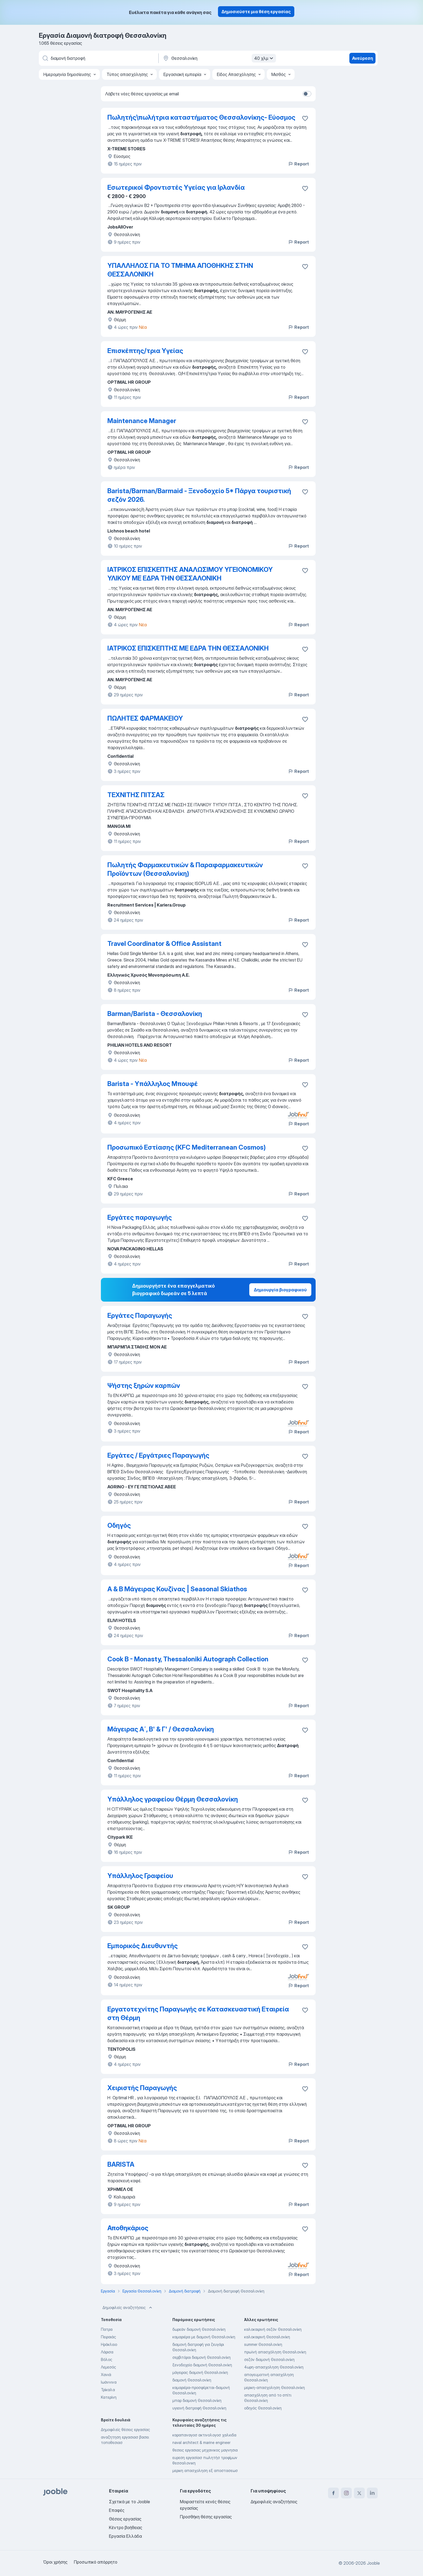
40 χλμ (264, 58)
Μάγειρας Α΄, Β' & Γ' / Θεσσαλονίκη (160, 1729)
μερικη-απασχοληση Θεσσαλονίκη (274, 2387)
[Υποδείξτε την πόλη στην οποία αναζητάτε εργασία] (218, 58)
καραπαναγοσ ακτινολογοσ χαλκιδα (204, 2435)
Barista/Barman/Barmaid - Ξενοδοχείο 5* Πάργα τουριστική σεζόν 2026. (199, 495)
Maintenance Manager (141, 421)
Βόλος (106, 2359)
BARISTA (120, 2164)
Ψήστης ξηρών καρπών (143, 1385)
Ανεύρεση (362, 58)
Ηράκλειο (109, 2344)
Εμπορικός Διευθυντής (142, 1946)
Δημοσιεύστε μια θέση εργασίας (256, 11)
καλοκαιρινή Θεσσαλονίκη (267, 2337)
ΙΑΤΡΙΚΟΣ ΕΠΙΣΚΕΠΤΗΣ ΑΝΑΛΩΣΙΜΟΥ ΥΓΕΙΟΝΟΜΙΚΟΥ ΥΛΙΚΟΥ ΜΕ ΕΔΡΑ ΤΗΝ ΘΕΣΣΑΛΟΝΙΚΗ (190, 574)
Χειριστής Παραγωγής (142, 2088)
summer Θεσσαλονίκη (263, 2344)
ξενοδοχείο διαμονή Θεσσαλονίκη (202, 2365)
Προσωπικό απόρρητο (95, 2562)
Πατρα (106, 2329)
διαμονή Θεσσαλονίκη (191, 2380)
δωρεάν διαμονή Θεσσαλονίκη (199, 2329)
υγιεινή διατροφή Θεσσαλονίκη (199, 2408)
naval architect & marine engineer (201, 2442)
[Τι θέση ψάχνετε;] (98, 58)
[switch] (307, 93)
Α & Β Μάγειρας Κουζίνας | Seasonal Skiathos (177, 1589)
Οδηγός (119, 1525)
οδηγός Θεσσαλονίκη (263, 2408)
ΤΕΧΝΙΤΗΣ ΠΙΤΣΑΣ (136, 795)
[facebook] (333, 2493)
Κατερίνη (109, 2397)
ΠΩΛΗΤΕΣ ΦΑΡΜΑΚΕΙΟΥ (145, 718)
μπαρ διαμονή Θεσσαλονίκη (196, 2400)
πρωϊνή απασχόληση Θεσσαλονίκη (275, 2352)
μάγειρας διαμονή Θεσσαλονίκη (200, 2372)
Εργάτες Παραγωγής (139, 1315)
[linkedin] (372, 2493)
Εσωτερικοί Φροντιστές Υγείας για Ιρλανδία (176, 187)
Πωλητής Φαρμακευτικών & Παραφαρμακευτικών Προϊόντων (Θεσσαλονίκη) (185, 869)
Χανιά (106, 2374)
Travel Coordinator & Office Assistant (164, 944)
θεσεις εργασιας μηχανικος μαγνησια (205, 2450)
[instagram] (346, 2493)
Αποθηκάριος (127, 2228)
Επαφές (116, 2510)
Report (298, 164)
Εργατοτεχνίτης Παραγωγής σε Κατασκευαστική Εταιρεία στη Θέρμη (198, 2013)
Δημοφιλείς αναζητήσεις (128, 2307)
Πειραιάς (108, 2337)
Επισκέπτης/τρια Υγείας (145, 351)
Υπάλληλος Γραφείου (140, 1876)
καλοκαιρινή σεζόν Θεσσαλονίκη (273, 2329)
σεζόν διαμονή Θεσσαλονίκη (269, 2359)
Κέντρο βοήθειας (125, 2527)
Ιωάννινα (109, 2382)
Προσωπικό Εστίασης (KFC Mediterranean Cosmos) (186, 1147)
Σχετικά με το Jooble (129, 2501)
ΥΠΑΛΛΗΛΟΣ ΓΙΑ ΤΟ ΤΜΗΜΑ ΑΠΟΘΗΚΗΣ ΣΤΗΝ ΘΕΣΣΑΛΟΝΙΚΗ (180, 270)
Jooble (373, 2563)
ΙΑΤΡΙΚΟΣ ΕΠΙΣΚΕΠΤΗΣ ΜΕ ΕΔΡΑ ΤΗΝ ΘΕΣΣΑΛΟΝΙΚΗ (188, 648)
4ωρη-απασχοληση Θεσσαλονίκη (273, 2367)
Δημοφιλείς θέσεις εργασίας (125, 2429)
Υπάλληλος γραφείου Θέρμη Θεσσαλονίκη (172, 1799)
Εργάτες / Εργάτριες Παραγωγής (158, 1455)
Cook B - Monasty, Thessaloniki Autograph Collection (187, 1659)
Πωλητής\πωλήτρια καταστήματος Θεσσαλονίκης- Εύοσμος (201, 117)
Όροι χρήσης (55, 2562)
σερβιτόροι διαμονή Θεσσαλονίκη (201, 2357)
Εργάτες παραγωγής (139, 1217)
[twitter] (359, 2493)
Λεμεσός (108, 2367)
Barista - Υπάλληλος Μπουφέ (152, 1084)
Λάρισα (107, 2352)
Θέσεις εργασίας (125, 2519)
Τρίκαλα (108, 2389)
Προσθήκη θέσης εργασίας (206, 2516)
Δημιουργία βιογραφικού (280, 1289)
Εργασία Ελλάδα (125, 2536)
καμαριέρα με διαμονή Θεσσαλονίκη (203, 2337)
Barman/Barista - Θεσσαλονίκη (154, 1014)
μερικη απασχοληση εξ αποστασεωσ (205, 2470)
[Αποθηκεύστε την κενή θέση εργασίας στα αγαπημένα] (305, 118)
